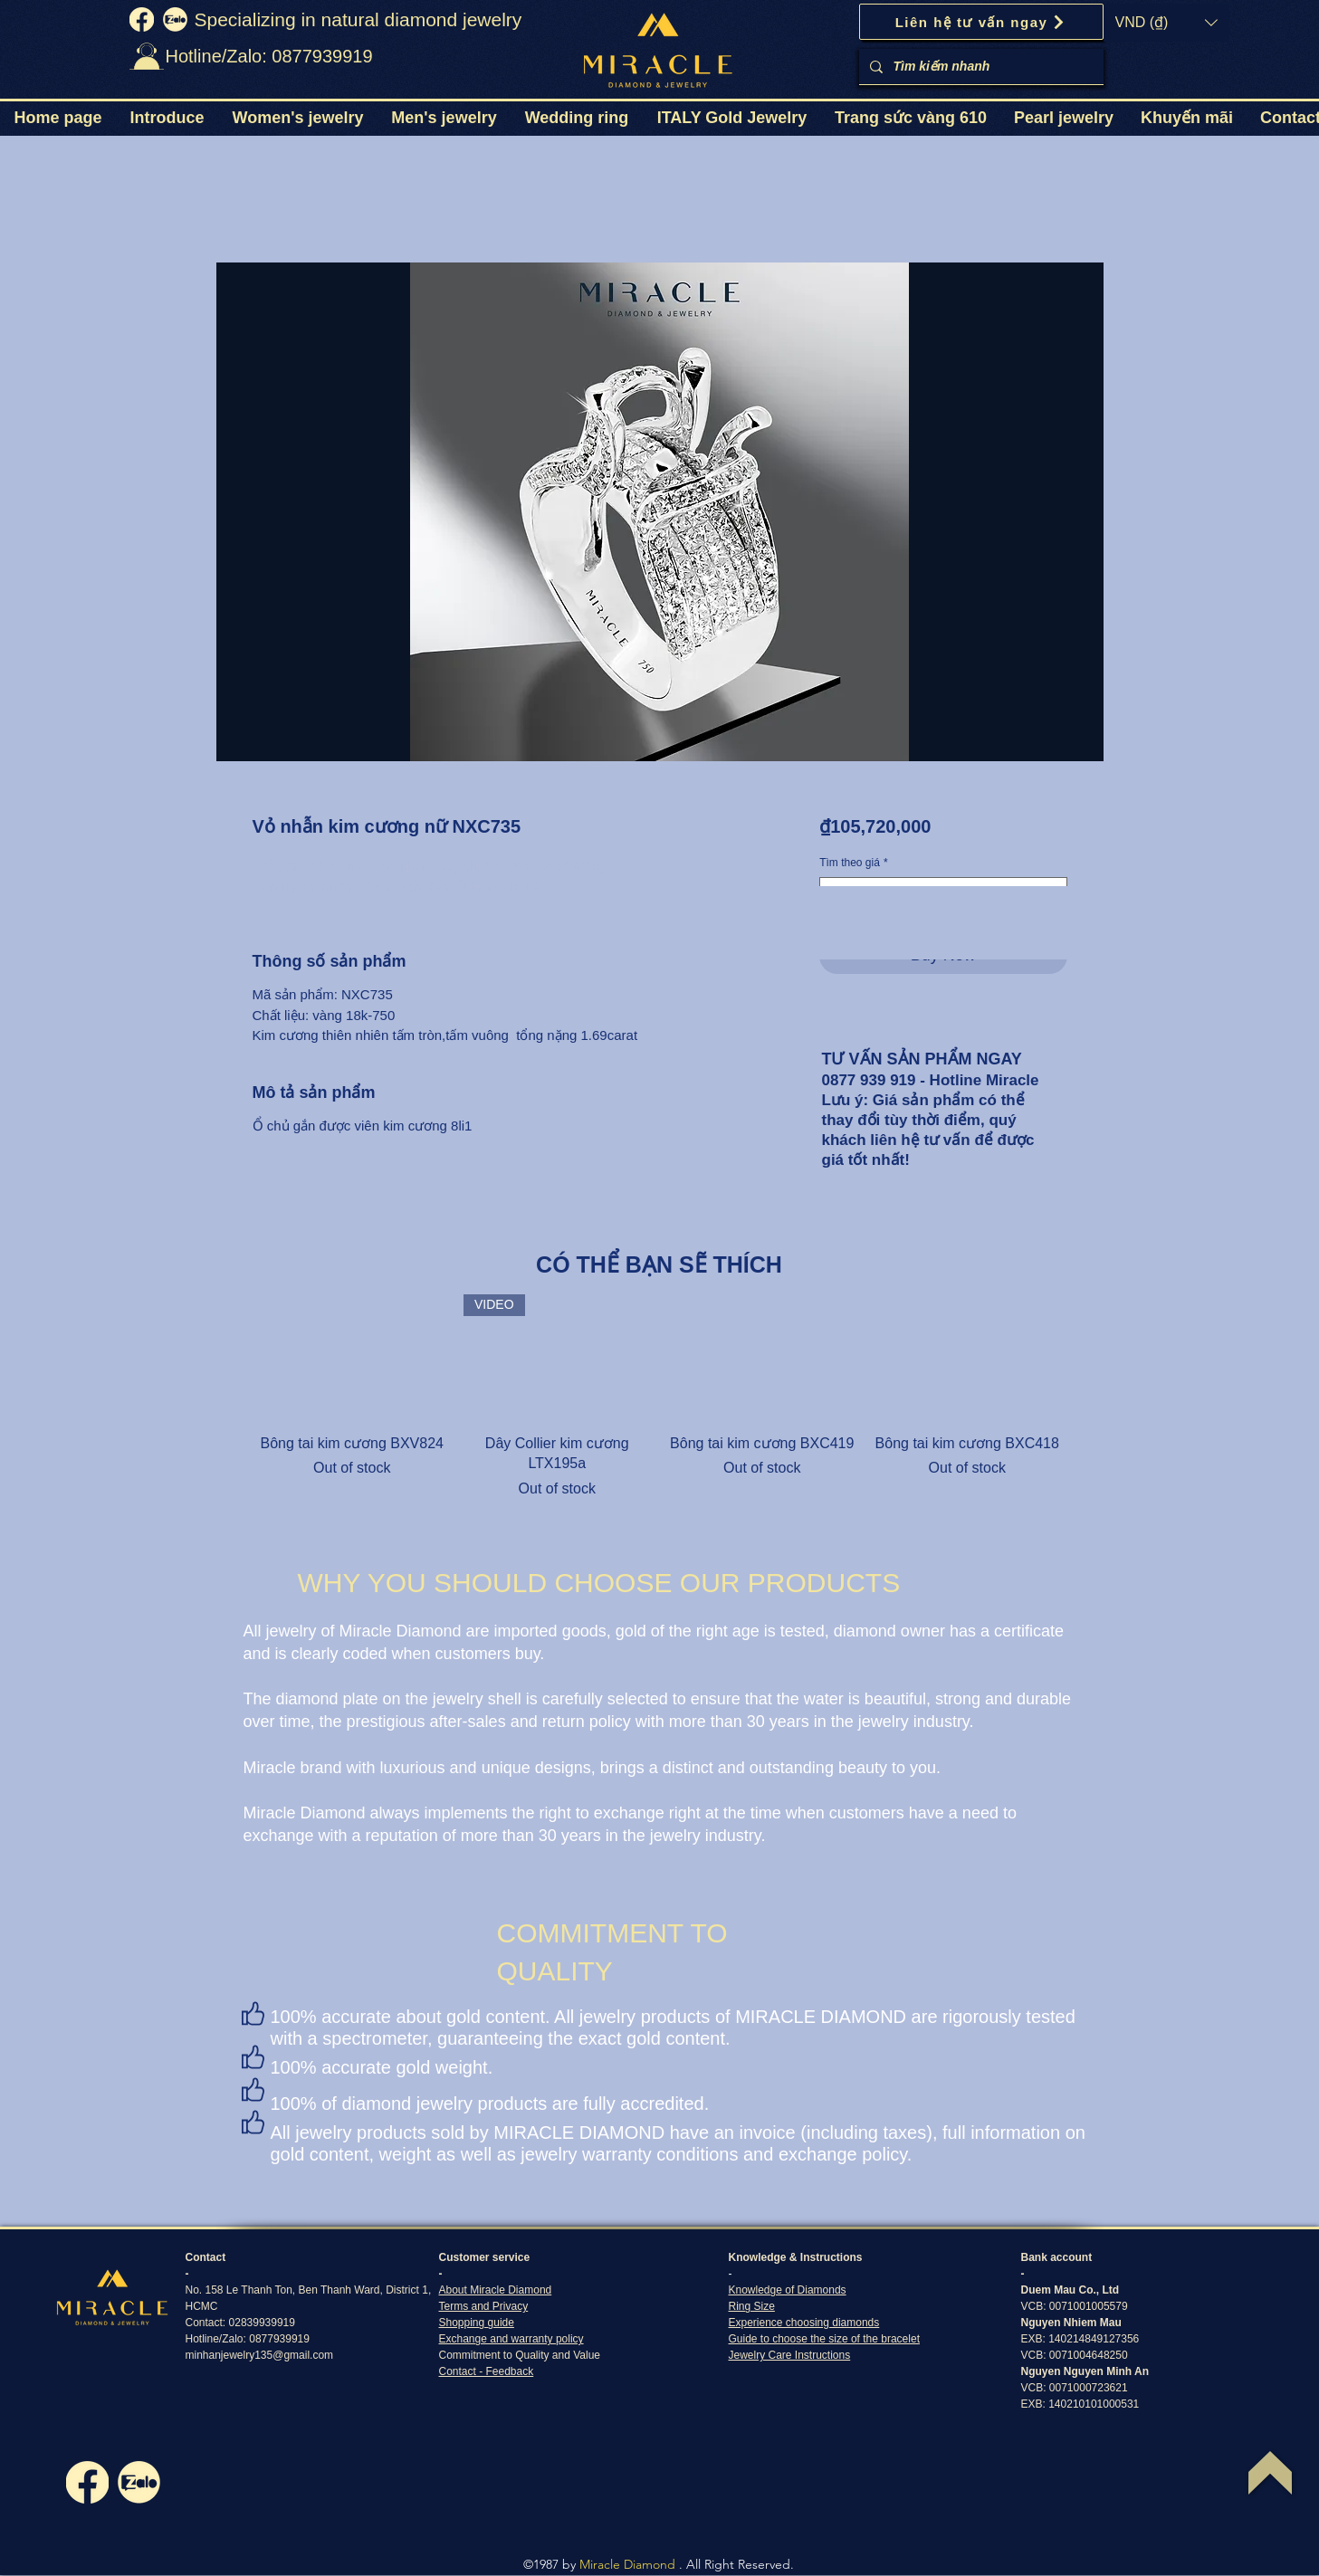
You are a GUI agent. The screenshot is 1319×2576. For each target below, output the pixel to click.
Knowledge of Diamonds (787, 2290)
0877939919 (279, 2339)
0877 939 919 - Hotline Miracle (930, 1080)
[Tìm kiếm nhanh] (980, 66)
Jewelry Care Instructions (790, 2355)
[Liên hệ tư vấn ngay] (981, 22)
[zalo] (175, 19)
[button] (1166, 23)
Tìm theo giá (853, 862)
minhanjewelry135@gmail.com (260, 2355)
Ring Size (752, 2306)
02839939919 (262, 2322)
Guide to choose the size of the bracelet (824, 2339)
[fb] (141, 19)
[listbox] (1166, 23)
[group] (660, 1396)
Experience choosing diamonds (804, 2322)
